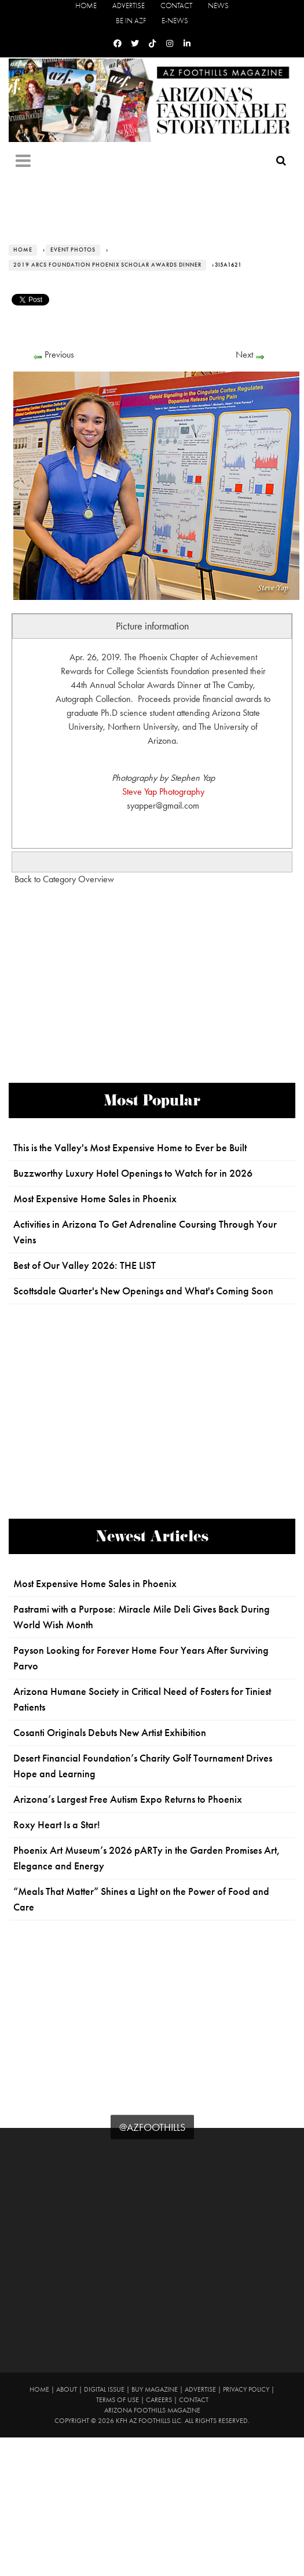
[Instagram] (169, 44)
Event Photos (73, 249)
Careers (159, 2400)
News (218, 5)
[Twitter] (135, 44)
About (66, 2389)
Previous (59, 354)
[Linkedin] (187, 44)
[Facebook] (117, 44)
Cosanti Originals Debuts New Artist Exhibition (109, 1732)
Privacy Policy (246, 2389)
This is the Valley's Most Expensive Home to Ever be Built (130, 1147)
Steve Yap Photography (163, 791)
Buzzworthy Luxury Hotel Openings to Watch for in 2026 (132, 1173)
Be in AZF (131, 20)
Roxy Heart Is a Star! (56, 1824)
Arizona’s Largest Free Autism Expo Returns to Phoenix (127, 1799)
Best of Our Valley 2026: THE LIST (84, 1265)
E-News (175, 20)
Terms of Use (117, 2400)
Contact (176, 5)
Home (86, 5)
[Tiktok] (152, 44)
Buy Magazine (154, 2389)
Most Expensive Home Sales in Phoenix (95, 1198)
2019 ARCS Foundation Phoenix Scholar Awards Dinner (107, 264)
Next (244, 354)
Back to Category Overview (64, 879)
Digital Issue (104, 2389)
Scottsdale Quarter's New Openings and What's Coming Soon (143, 1291)
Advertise (128, 5)
